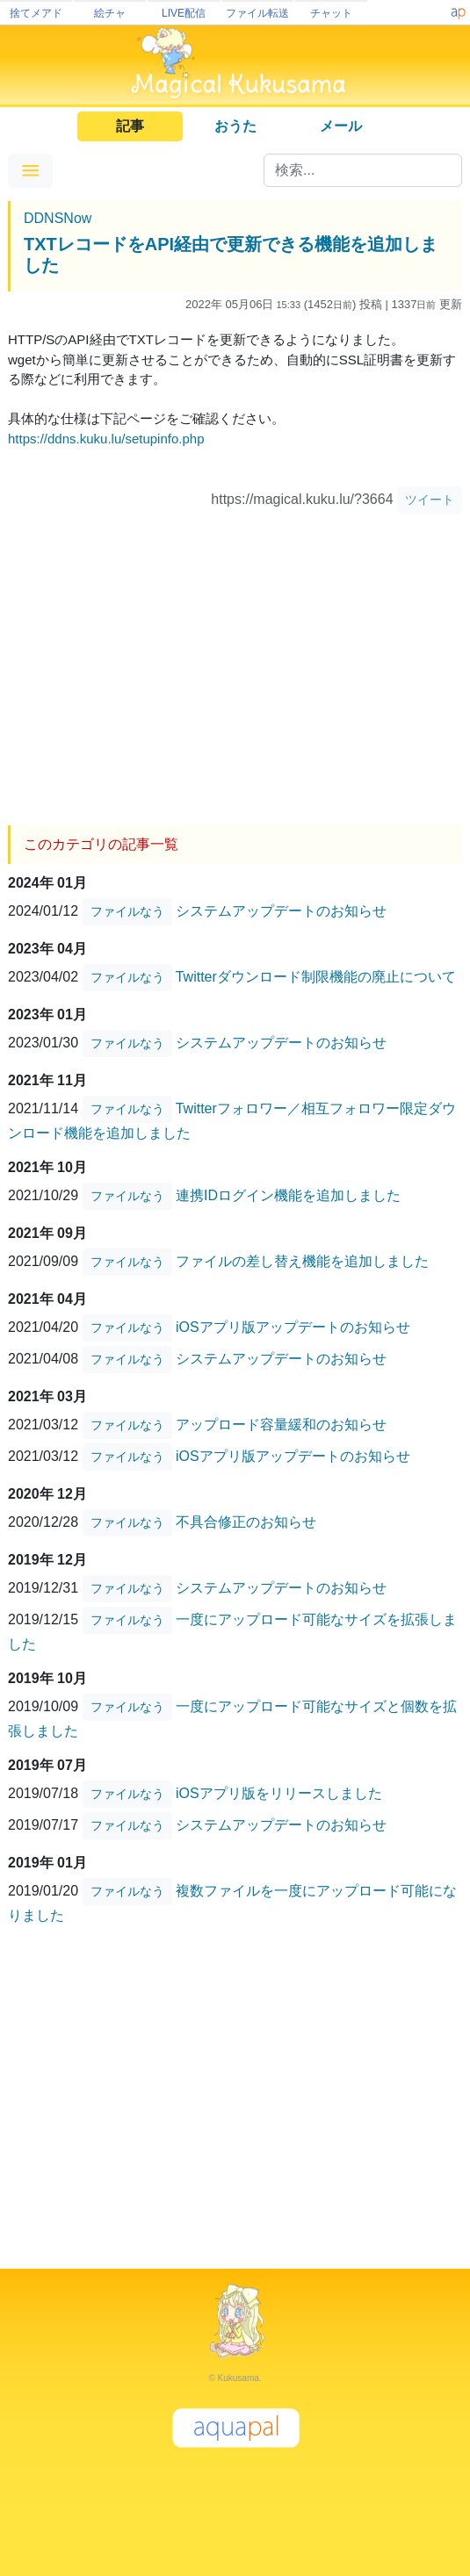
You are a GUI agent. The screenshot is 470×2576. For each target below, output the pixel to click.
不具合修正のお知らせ (246, 1522)
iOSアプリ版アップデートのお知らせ (293, 1327)
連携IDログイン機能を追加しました (288, 1195)
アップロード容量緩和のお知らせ (281, 1424)
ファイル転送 (257, 13)
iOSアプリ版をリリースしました (279, 1793)
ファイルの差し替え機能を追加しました (302, 1261)
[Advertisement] (235, 663)
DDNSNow (57, 218)
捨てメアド (36, 13)
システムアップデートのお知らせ (281, 910)
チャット (331, 13)
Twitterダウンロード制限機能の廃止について (316, 976)
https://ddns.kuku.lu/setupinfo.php (106, 438)
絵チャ (110, 13)
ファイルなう (127, 911)
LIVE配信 (184, 13)
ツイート (429, 500)
